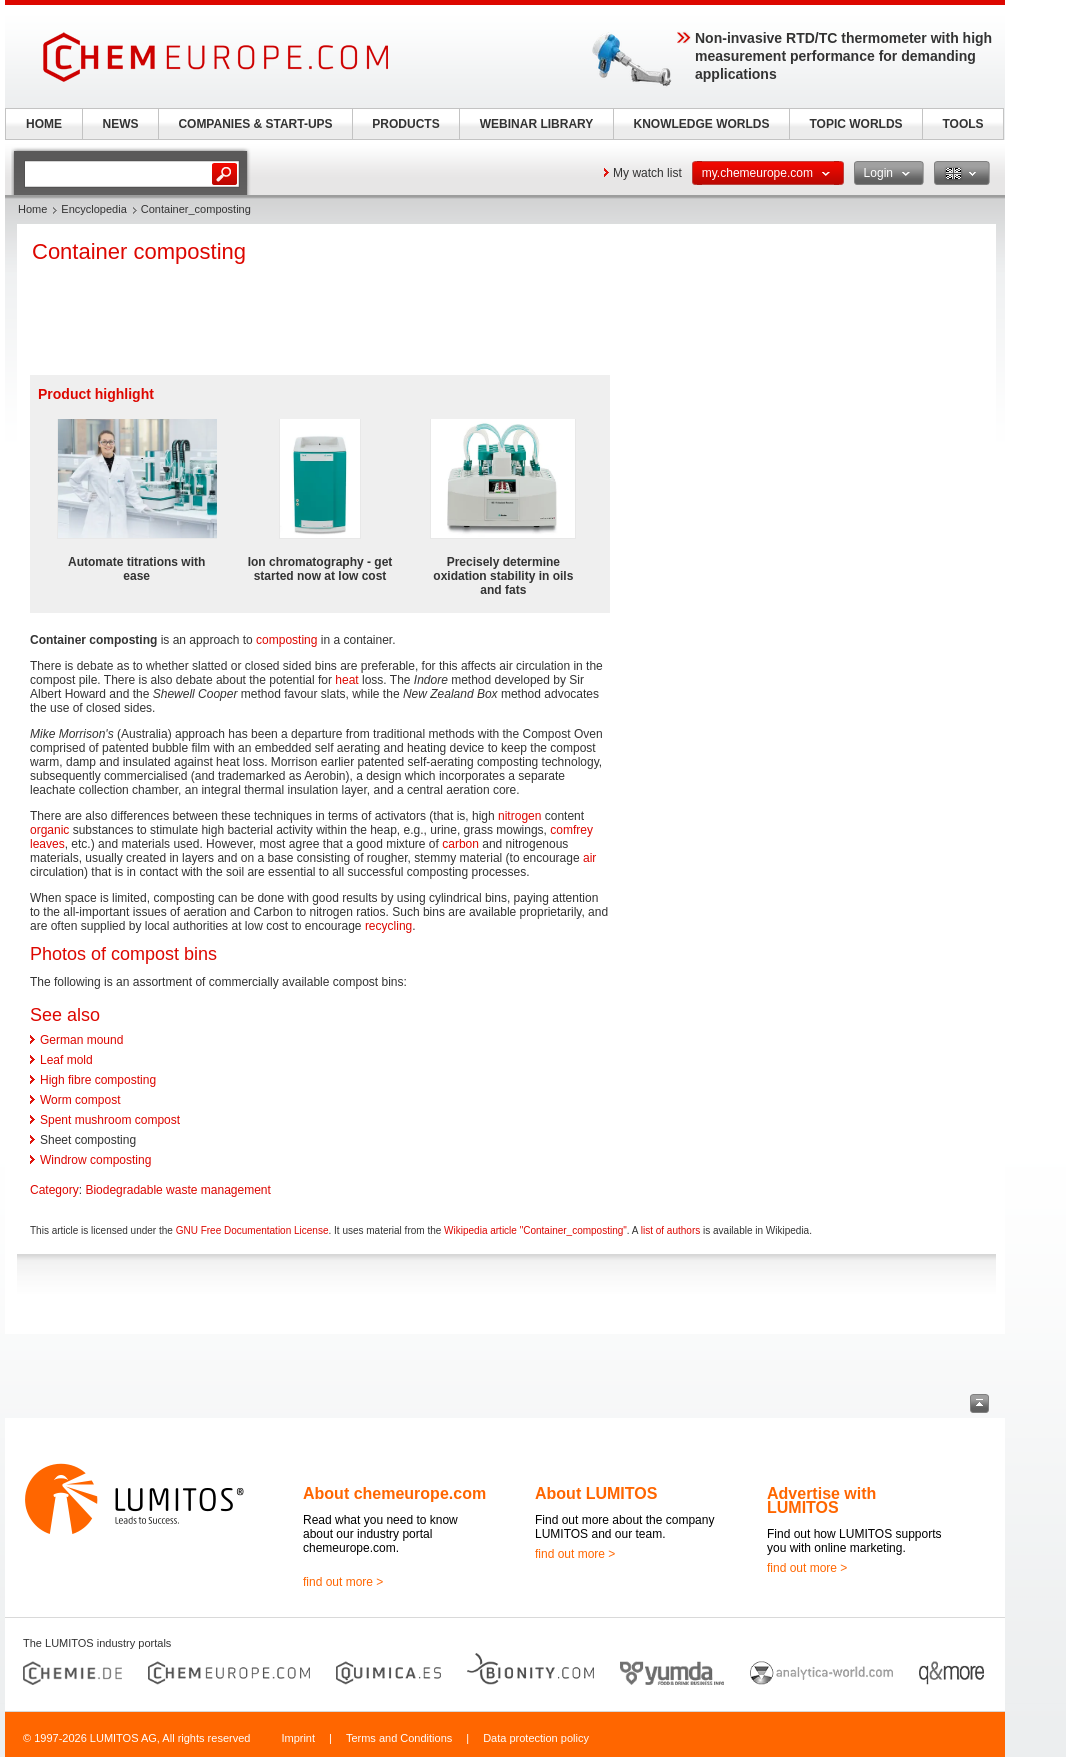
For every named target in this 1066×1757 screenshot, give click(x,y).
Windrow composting (95, 1160)
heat (346, 680)
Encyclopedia (93, 209)
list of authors (670, 1230)
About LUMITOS (596, 1493)
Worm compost (80, 1100)
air (589, 858)
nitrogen (519, 816)
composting (286, 640)
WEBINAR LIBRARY (537, 124)
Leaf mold (66, 1060)
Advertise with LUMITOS (821, 1500)
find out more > (343, 1582)
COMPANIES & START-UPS (255, 124)
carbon (460, 844)
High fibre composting (98, 1080)
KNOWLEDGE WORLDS (702, 124)
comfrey (571, 830)
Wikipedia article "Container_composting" (535, 1230)
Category (54, 1190)
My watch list (647, 173)
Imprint (298, 1738)
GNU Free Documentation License (252, 1230)
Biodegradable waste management (177, 1190)
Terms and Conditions (399, 1738)
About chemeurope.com (394, 1493)
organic (49, 830)
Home (32, 209)
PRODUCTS (405, 124)
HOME (44, 124)
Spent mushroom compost (110, 1120)
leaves (47, 844)
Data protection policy (536, 1738)
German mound (81, 1040)
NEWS (121, 124)
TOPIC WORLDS (855, 124)
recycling (388, 926)
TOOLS (962, 124)
